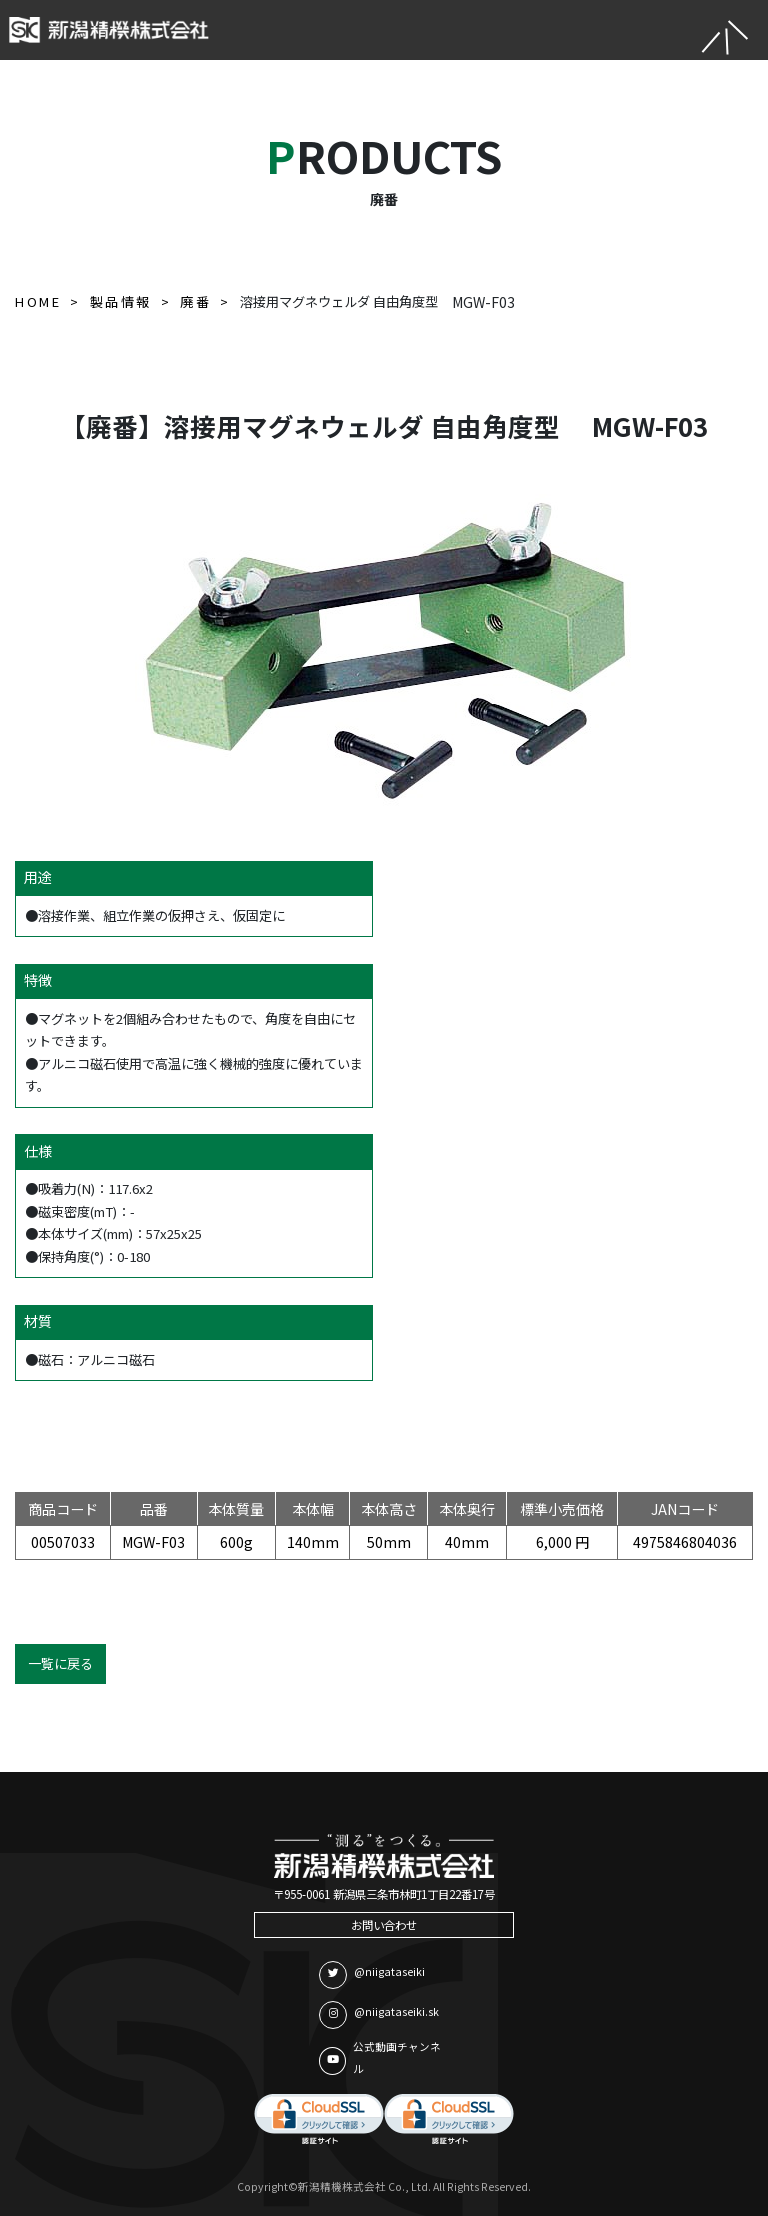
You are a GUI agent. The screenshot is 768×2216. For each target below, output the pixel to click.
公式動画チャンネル (380, 2058)
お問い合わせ (384, 1925)
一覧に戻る (60, 1663)
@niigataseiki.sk (379, 2015)
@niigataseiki (372, 1975)
